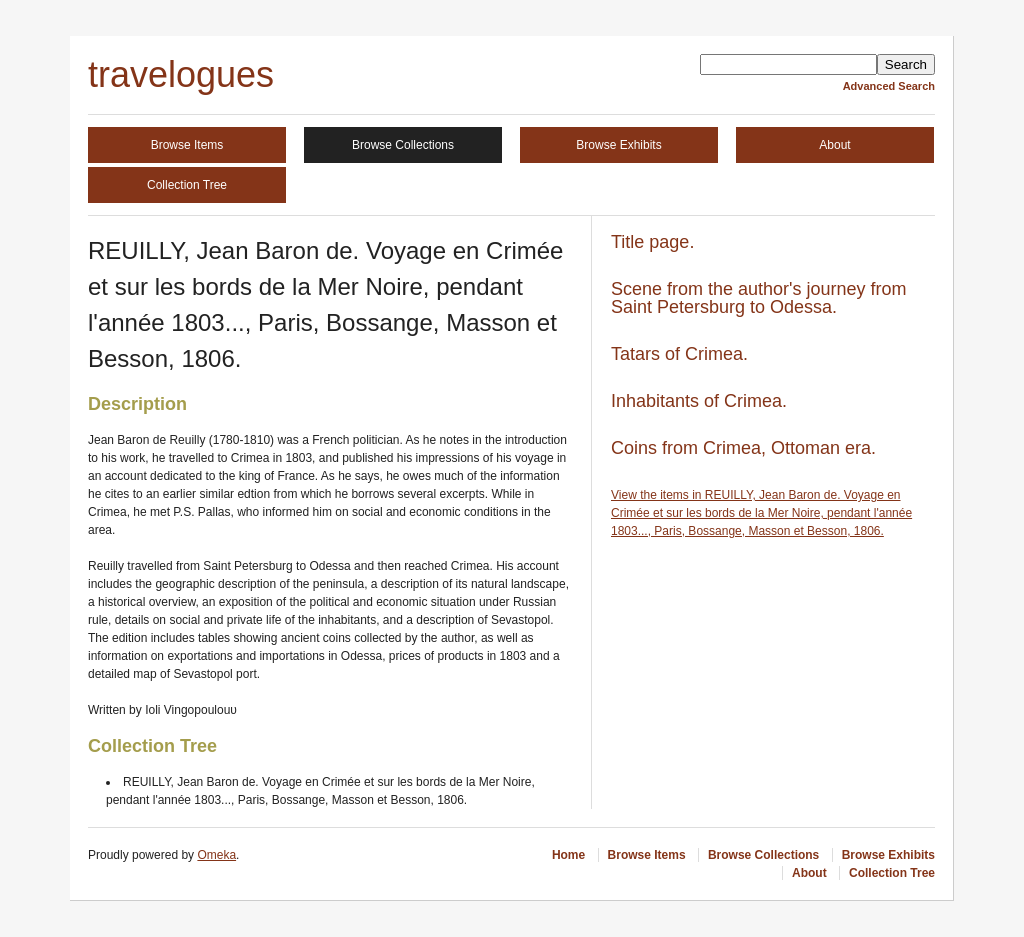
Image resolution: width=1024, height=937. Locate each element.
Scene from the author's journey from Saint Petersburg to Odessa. (759, 298)
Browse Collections (403, 145)
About (834, 145)
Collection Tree (187, 185)
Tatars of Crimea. (679, 354)
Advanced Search (889, 86)
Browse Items (187, 145)
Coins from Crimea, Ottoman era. (743, 448)
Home (568, 855)
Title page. (652, 242)
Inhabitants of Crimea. (699, 401)
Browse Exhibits (618, 145)
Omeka (216, 855)
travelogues (181, 74)
